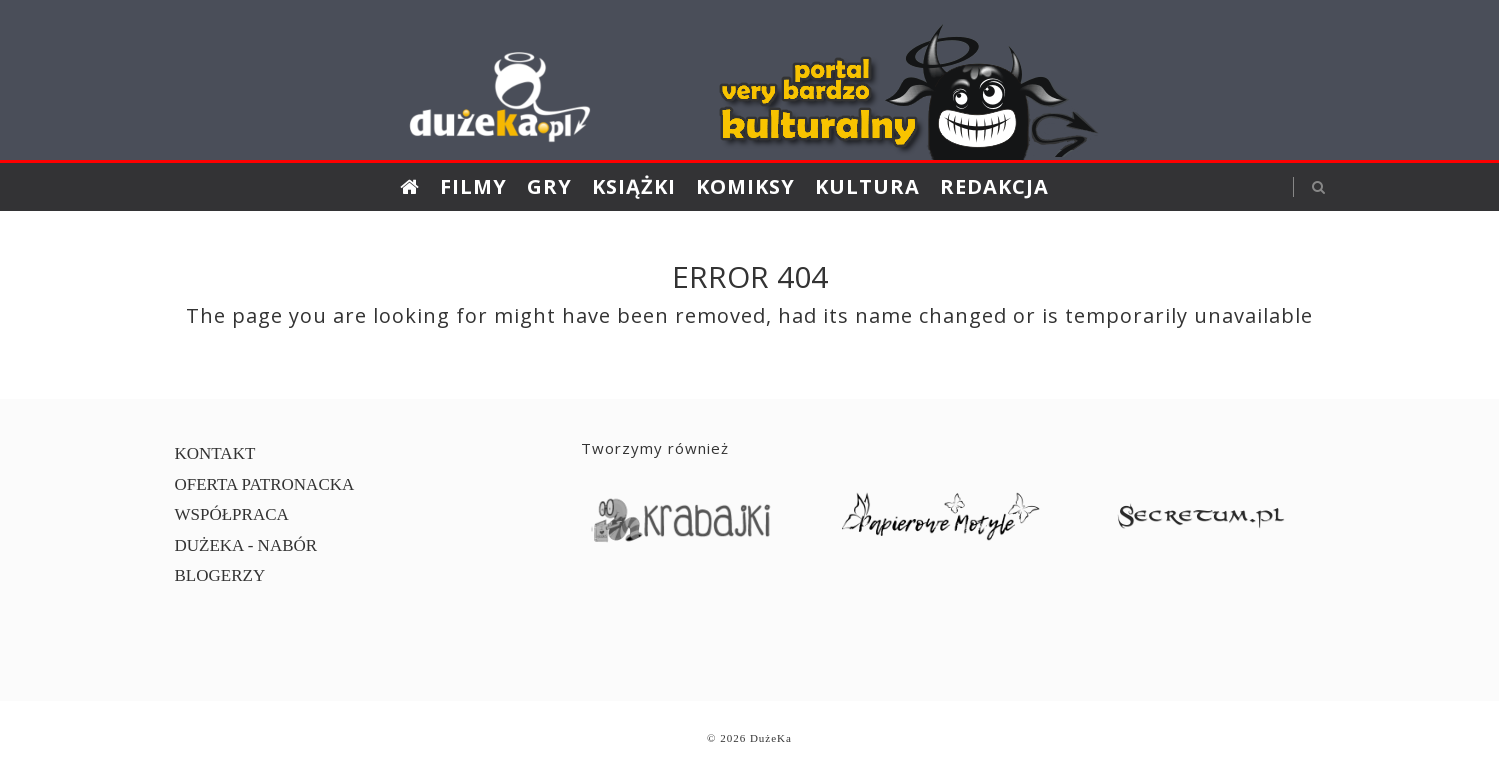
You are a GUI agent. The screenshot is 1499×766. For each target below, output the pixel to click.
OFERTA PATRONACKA (265, 484)
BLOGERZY (220, 575)
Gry (549, 186)
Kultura (867, 186)
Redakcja (994, 186)
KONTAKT (215, 453)
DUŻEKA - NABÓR (246, 545)
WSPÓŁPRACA (232, 514)
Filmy (473, 186)
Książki (634, 186)
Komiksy (745, 186)
